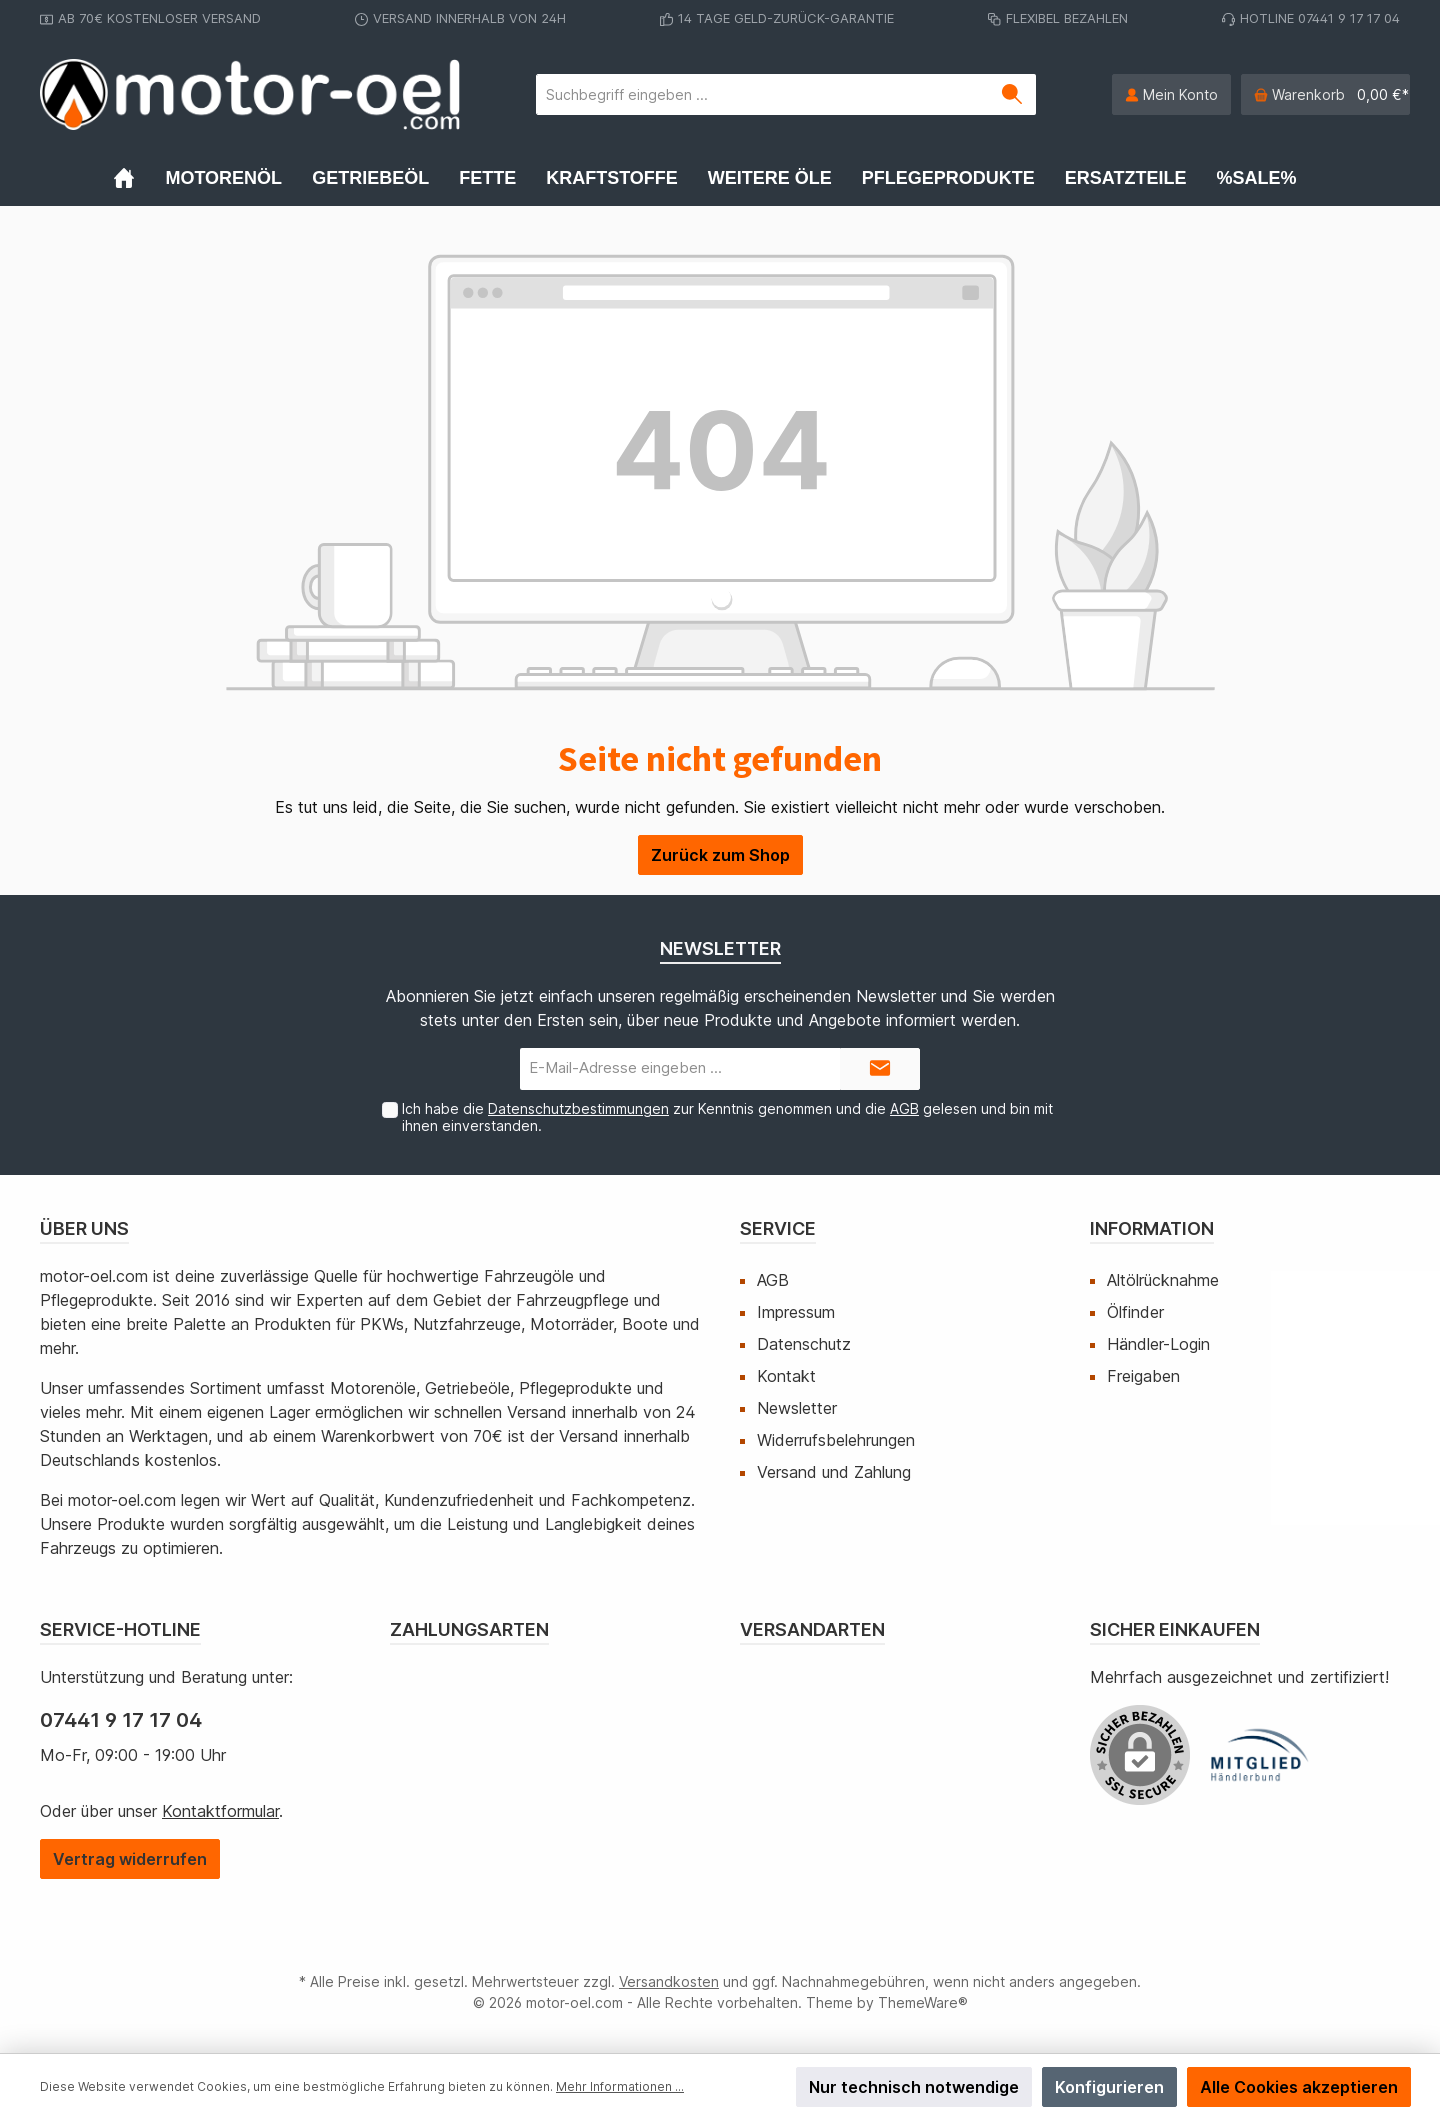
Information (1152, 1228)
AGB (904, 1108)
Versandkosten (669, 1981)
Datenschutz (804, 1344)
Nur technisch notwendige (914, 2087)
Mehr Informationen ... (620, 2086)
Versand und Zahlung (834, 1472)
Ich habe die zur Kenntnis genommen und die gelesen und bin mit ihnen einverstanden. (727, 1117)
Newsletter (797, 1408)
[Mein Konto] (1171, 94)
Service (778, 1228)
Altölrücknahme (1163, 1280)
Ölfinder (1135, 1312)
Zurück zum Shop (720, 855)
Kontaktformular (220, 1811)
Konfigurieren (1109, 2087)
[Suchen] (1012, 94)
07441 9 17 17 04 (121, 1720)
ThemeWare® (923, 2002)
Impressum (796, 1312)
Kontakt (786, 1376)
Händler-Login (1158, 1344)
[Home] (139, 178)
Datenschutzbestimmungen (578, 1108)
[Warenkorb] (1325, 94)
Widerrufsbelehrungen (836, 1440)
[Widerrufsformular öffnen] (130, 1859)
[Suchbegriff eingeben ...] (763, 94)
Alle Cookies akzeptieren (1299, 2087)
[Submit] (880, 1069)
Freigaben (1143, 1376)
